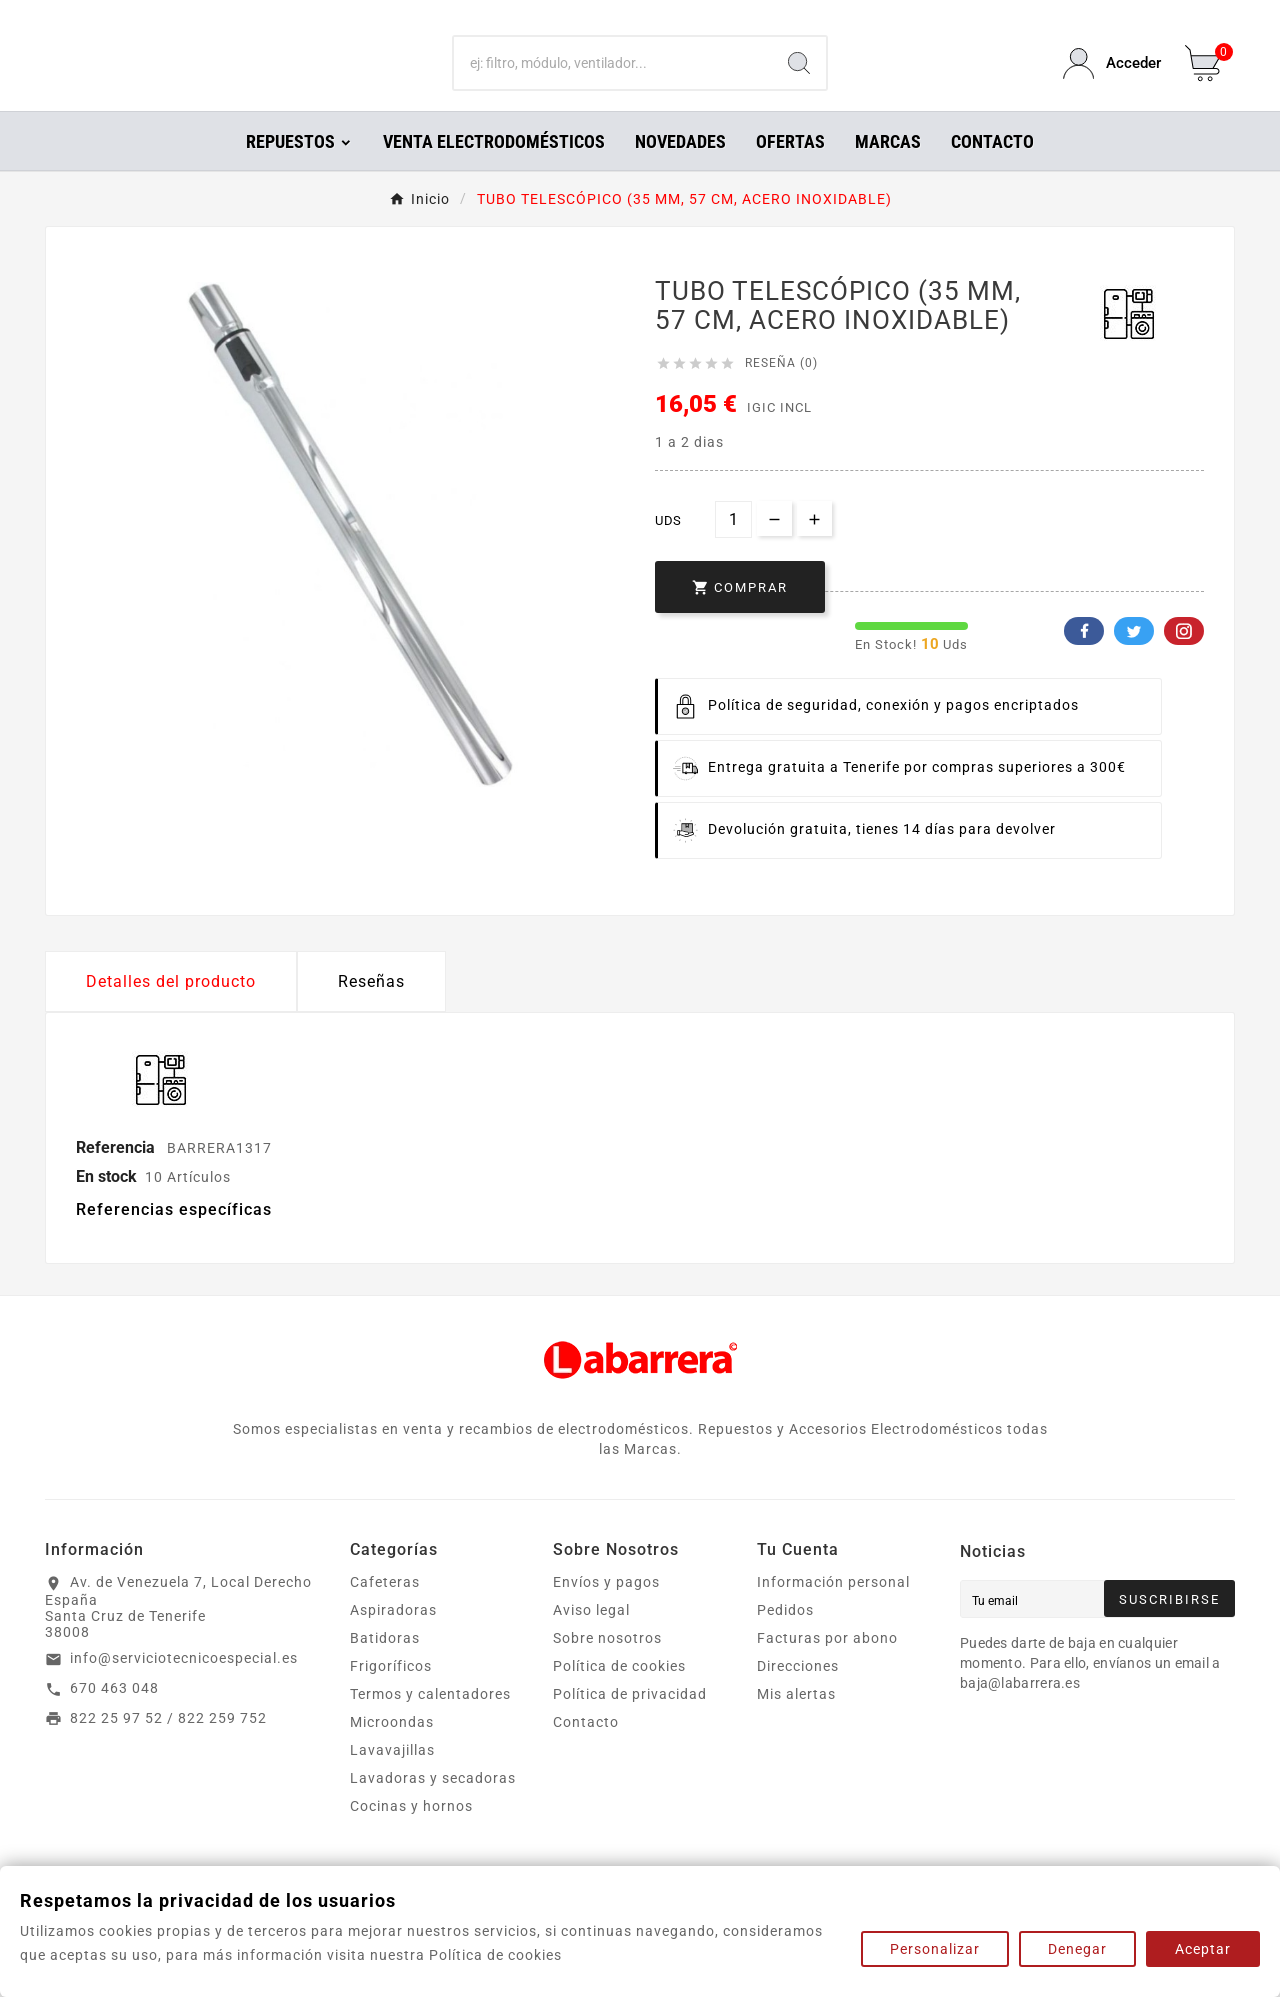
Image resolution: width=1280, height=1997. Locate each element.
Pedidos (785, 1638)
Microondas (392, 1750)
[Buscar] (613, 78)
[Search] (799, 78)
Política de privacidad (630, 1722)
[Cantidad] (733, 547)
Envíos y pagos (606, 1610)
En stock (106, 1204)
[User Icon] (1112, 77)
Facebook (1084, 659)
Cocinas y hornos (411, 1834)
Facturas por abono (827, 1666)
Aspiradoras (393, 1638)
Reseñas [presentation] (371, 1009)
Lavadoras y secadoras (433, 1806)
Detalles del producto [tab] (171, 1009)
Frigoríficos (391, 1694)
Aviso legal (591, 1638)
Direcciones (798, 1694)
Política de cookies (619, 1694)
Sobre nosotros (607, 1666)
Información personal (833, 1610)
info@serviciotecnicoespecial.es (184, 1686)
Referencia (117, 1175)
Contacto (586, 1750)
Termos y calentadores (430, 1722)
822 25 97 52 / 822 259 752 (168, 1746)
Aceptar (1203, 1949)
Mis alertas (796, 1722)
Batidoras (385, 1666)
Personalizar (935, 1949)
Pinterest (1184, 659)
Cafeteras (385, 1610)
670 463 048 (114, 1716)
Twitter (1134, 659)
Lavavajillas (392, 1778)
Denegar (1077, 1949)
